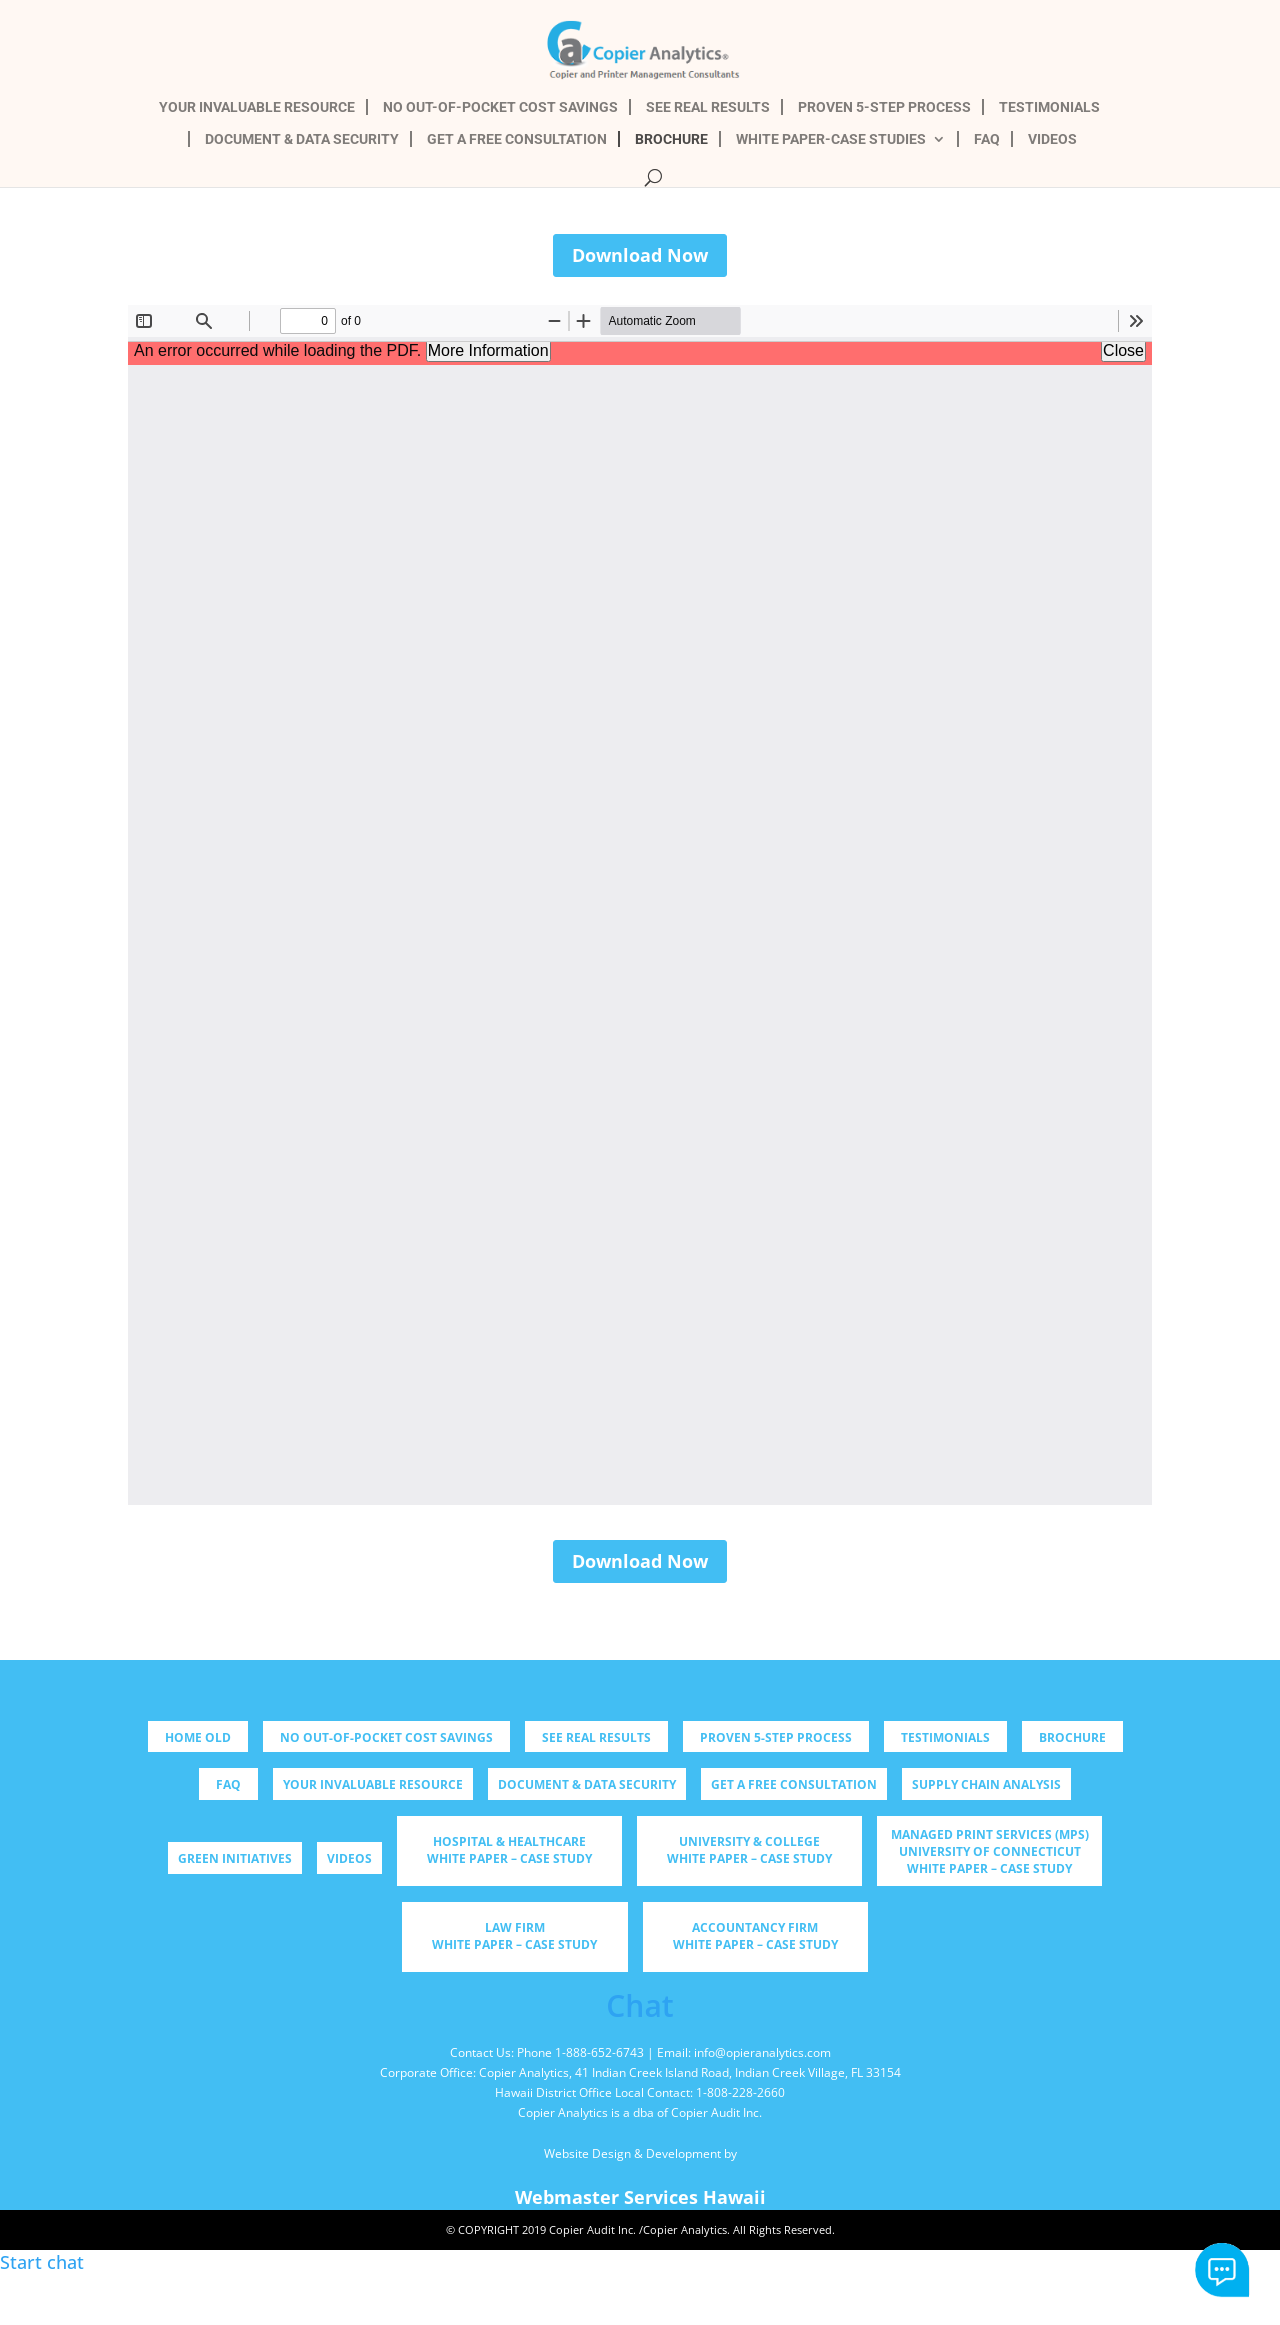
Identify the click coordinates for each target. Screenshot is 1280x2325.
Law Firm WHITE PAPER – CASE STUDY (514, 1936)
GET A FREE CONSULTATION (517, 139)
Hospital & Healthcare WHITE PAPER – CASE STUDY (509, 1850)
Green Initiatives (235, 1858)
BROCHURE (671, 139)
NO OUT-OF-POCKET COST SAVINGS (500, 107)
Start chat (1222, 2270)
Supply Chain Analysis (986, 1784)
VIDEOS (1052, 139)
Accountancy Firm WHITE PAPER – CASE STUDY (755, 1936)
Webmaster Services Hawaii (640, 2197)
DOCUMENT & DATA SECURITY (302, 139)
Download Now (640, 255)
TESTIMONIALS (1049, 107)
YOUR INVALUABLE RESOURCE (257, 107)
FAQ (987, 139)
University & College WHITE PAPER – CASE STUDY (749, 1850)
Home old (198, 1737)
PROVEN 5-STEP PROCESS (884, 107)
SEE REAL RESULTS (708, 107)
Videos (349, 1858)
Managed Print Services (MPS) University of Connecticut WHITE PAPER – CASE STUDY (990, 1851)
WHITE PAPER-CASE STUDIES (831, 139)
